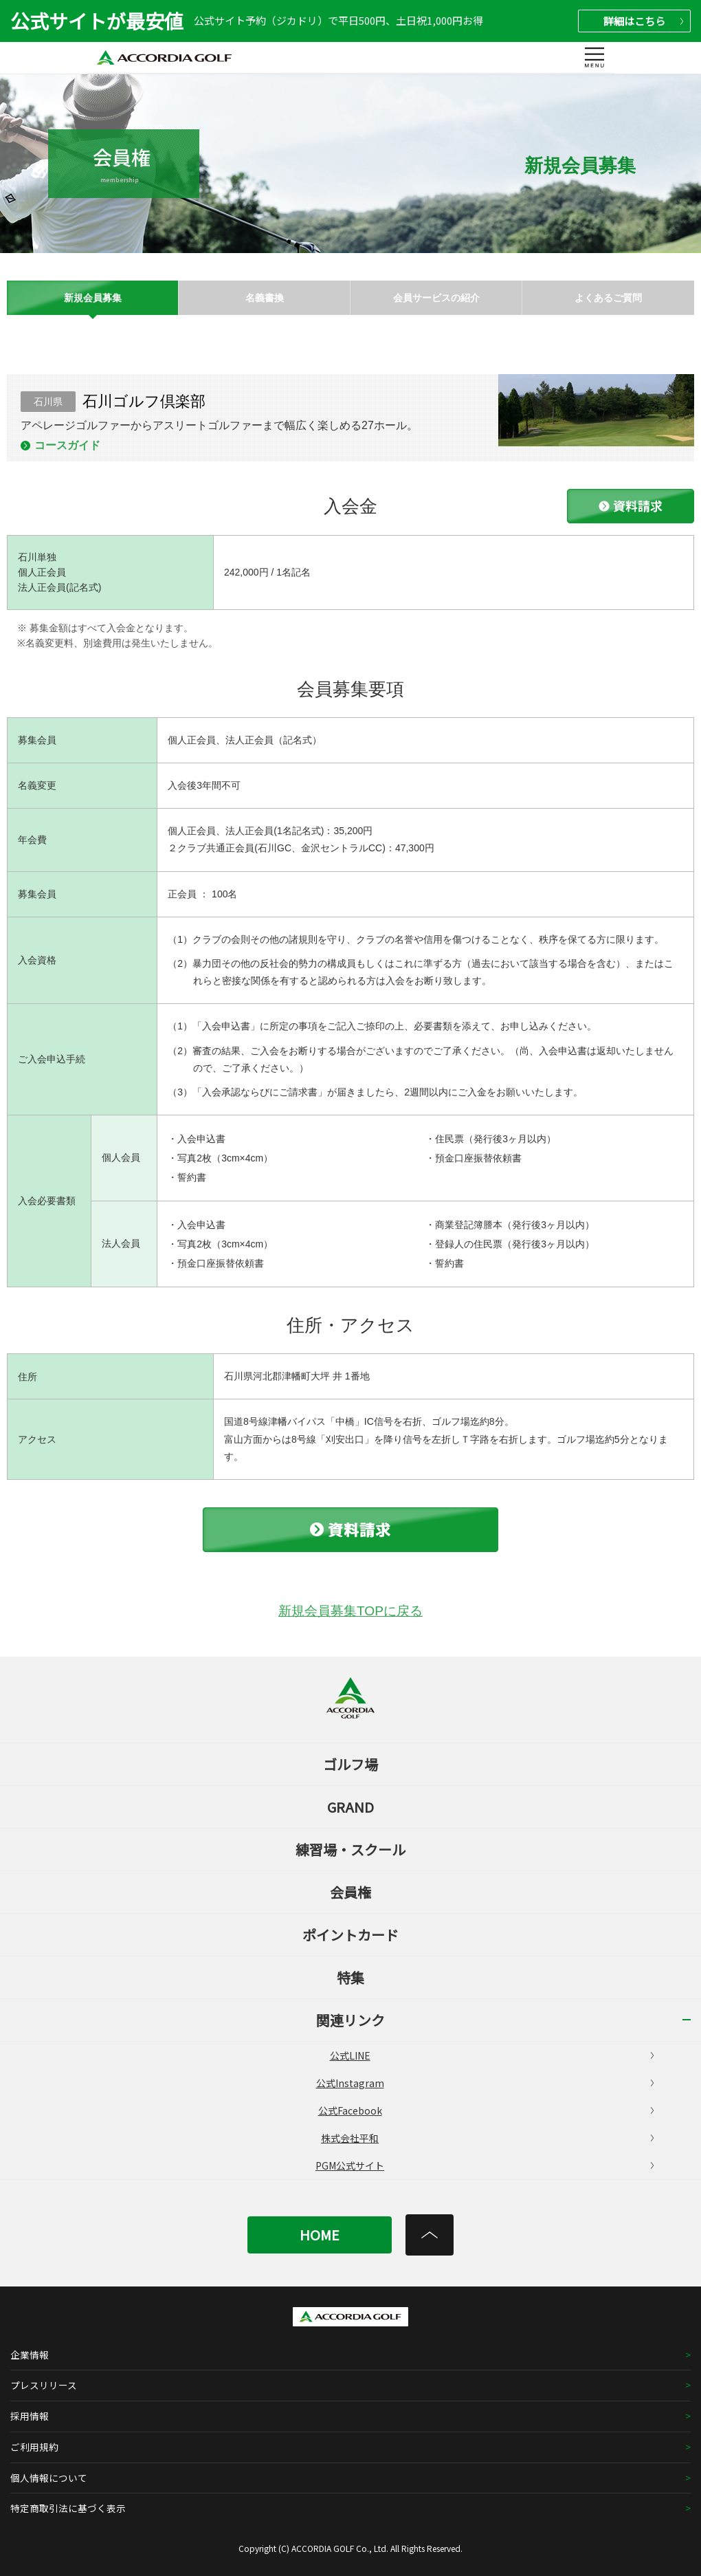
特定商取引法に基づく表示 (68, 2508)
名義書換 (264, 297)
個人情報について (48, 2478)
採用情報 (29, 2416)
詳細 (643, 21)
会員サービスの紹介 (436, 297)
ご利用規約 (34, 2447)
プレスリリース (43, 2385)
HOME (320, 2235)
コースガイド (67, 445)
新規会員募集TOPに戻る (350, 1611)
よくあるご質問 (608, 297)
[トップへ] (429, 2235)
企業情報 (29, 2354)
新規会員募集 (93, 297)
